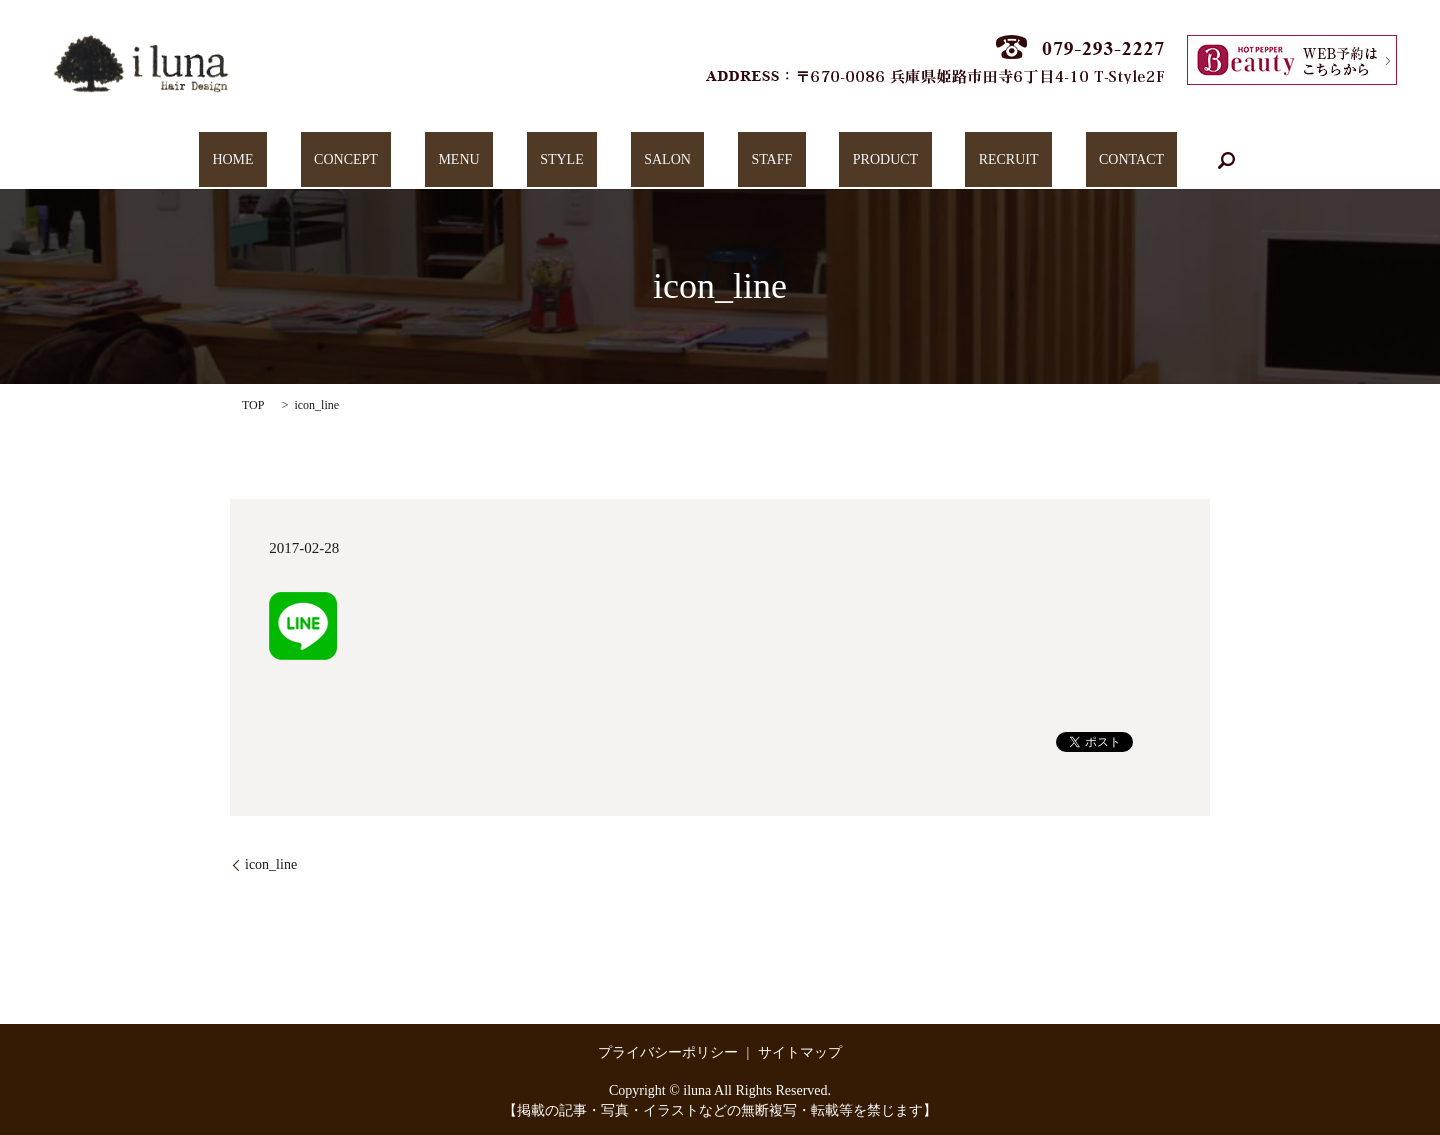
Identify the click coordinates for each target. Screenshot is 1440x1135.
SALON (667, 160)
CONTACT (1023, 160)
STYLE (589, 160)
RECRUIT (928, 160)
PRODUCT (831, 160)
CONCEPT (427, 160)
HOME (340, 160)
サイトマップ (800, 1052)
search (1105, 160)
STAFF (744, 160)
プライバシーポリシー (668, 1052)
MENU (512, 160)
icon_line (271, 864)
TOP (253, 405)
